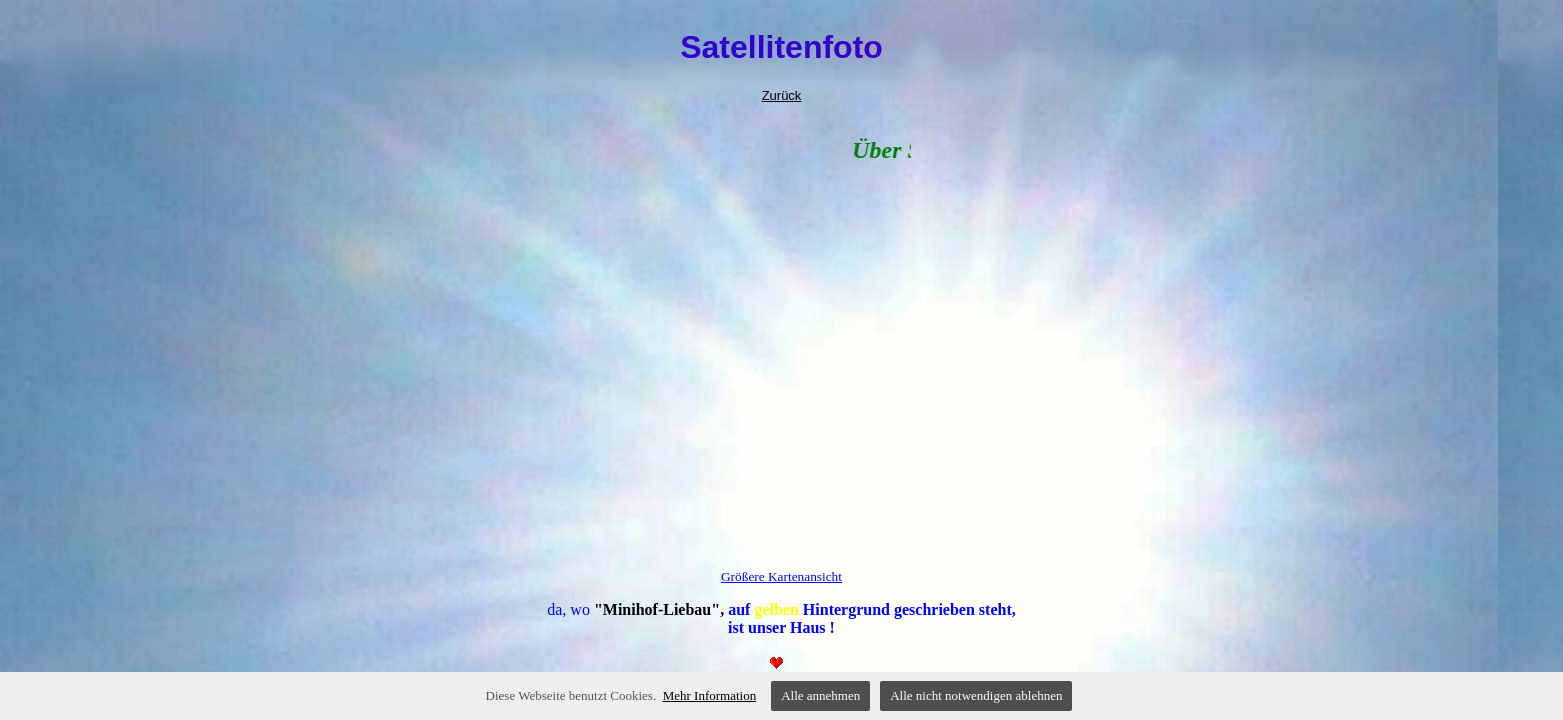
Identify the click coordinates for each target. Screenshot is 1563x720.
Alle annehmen (820, 695)
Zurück (782, 95)
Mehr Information (710, 695)
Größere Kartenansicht (781, 576)
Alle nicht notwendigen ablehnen (976, 695)
